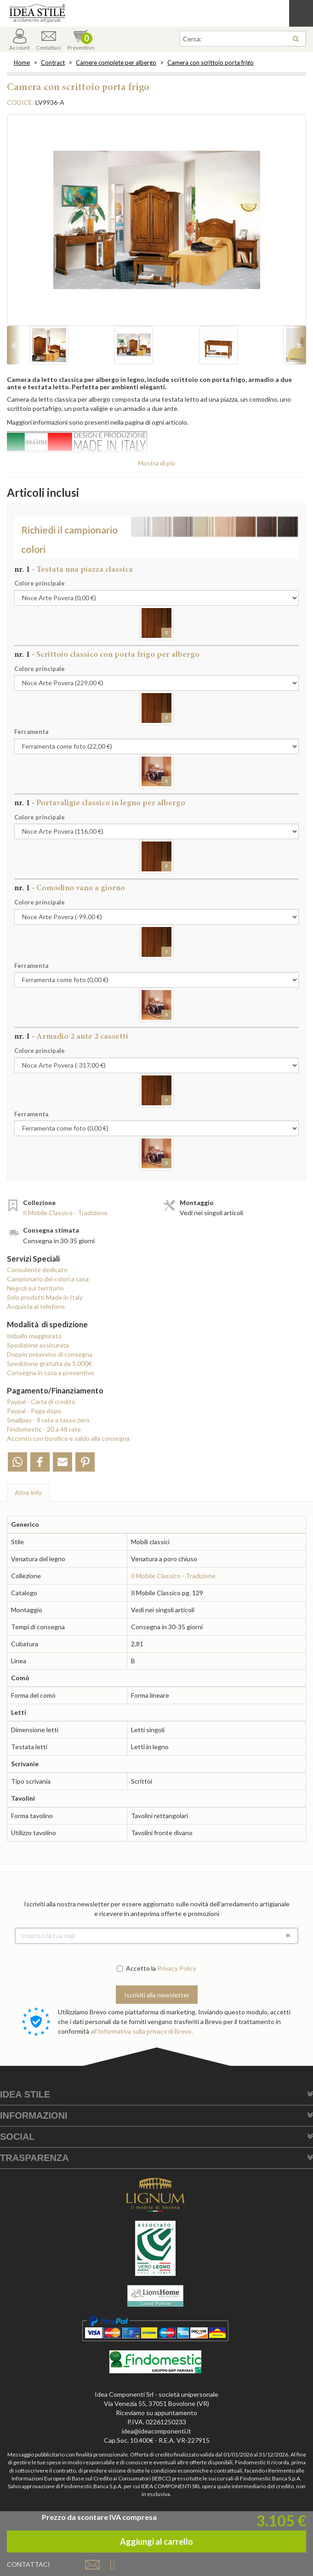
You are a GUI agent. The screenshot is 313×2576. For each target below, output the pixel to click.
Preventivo (80, 39)
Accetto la (136, 1968)
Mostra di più (156, 463)
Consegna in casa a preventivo (50, 1372)
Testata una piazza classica (84, 570)
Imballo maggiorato (34, 1336)
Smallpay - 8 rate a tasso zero (48, 1420)
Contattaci (48, 39)
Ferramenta (31, 731)
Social (17, 2137)
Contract (53, 62)
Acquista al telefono (36, 1306)
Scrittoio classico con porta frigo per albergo (117, 655)
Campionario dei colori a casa (48, 1279)
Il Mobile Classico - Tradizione (65, 1213)
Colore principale (39, 583)
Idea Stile (25, 2094)
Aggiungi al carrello (156, 2541)
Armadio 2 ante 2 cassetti (82, 1037)
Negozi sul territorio (35, 1288)
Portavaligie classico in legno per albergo (110, 803)
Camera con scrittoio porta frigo (210, 62)
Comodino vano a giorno (80, 888)
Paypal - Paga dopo (34, 1411)
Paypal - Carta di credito (41, 1401)
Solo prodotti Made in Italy (45, 1297)
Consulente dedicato (37, 1270)
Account (19, 39)
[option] (156, 224)
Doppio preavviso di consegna (49, 1354)
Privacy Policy (176, 1968)
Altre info (28, 1492)
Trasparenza (34, 2158)
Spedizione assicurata (38, 1345)
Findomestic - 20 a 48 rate (44, 1429)
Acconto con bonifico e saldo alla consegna (68, 1438)
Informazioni (34, 2115)
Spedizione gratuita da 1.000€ (49, 1363)
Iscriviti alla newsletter (156, 1995)
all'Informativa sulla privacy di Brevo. (142, 2031)
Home (22, 62)
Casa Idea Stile (156, 13)
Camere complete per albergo (116, 62)
